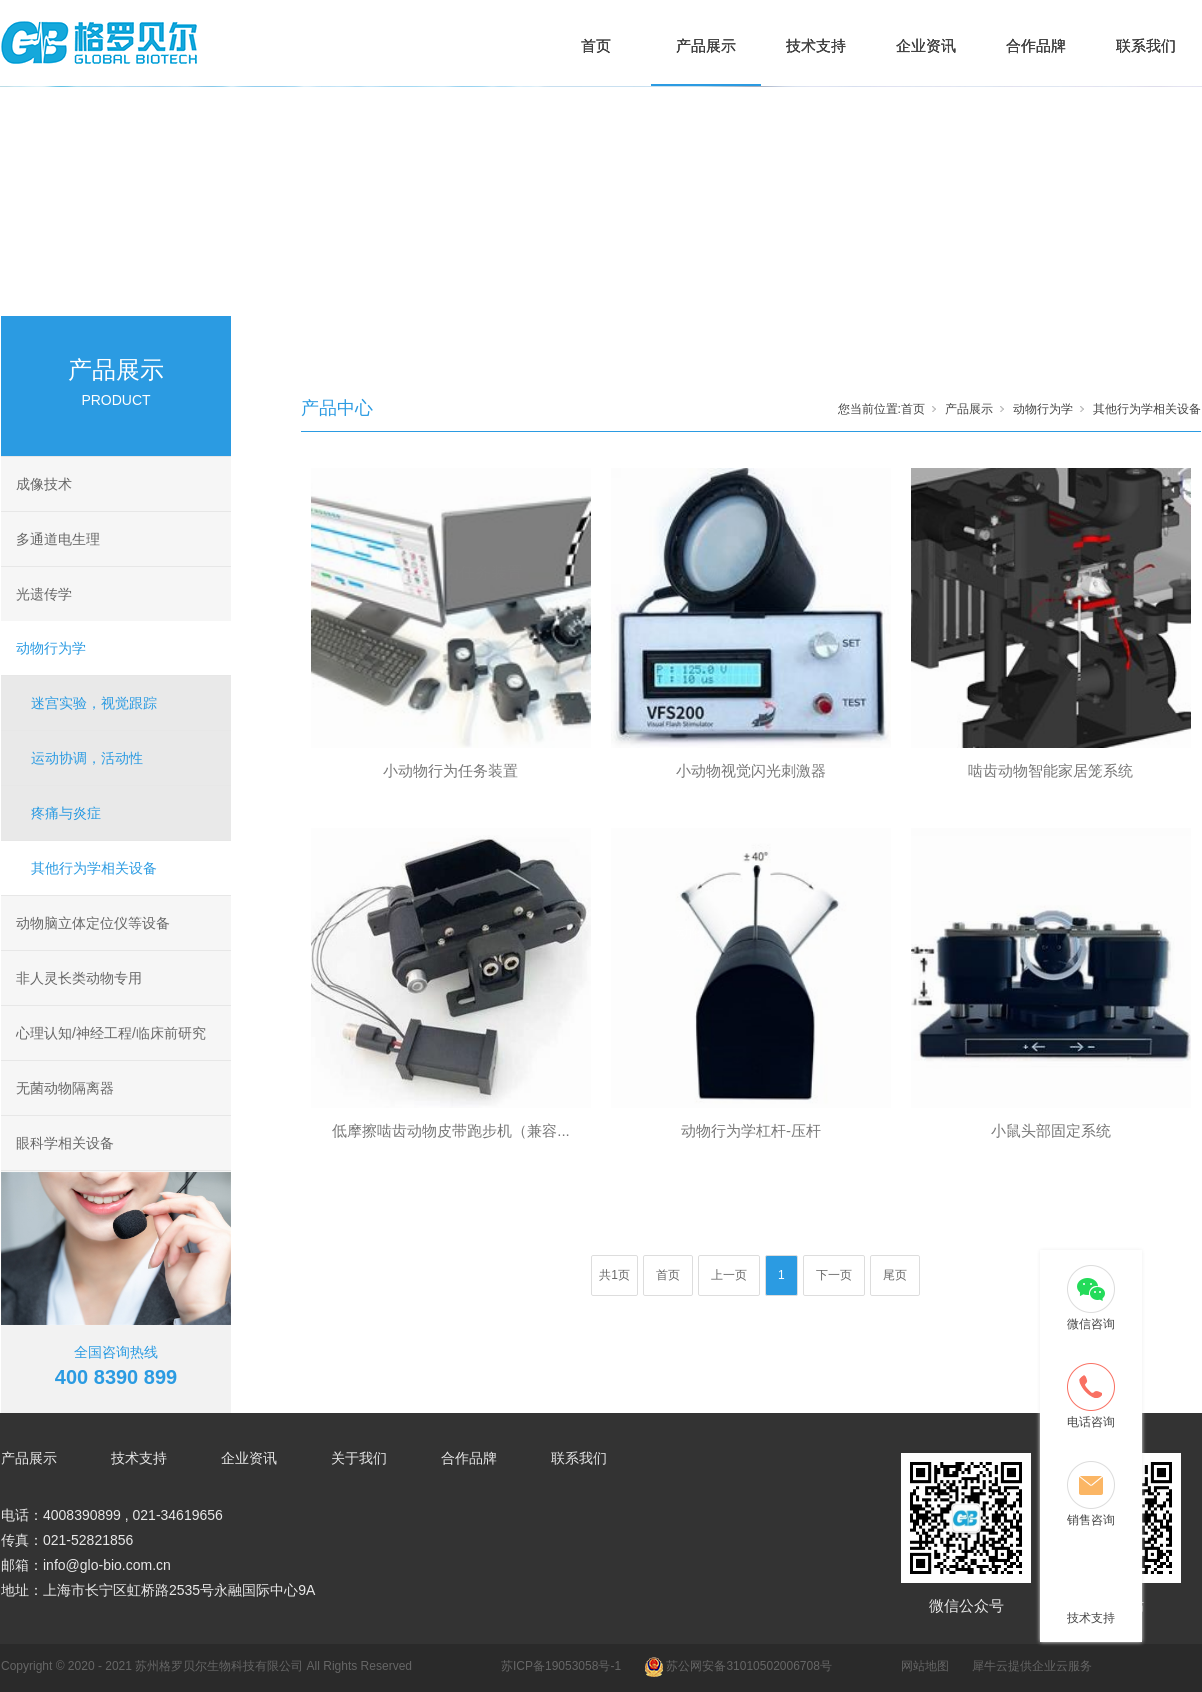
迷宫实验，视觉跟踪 (94, 703)
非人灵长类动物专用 (79, 978)
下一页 (834, 1275)
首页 (596, 45)
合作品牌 (1036, 45)
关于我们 (359, 1458)
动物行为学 (51, 648)
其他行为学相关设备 (94, 868)
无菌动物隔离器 (65, 1088)
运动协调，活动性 (87, 758)
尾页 (895, 1275)
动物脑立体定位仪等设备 (93, 923)
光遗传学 (44, 594)
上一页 (729, 1275)
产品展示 (706, 45)
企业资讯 (926, 45)
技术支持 (816, 45)
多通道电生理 (58, 539)
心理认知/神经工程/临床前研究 (111, 1033)
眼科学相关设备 (65, 1143)
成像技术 (44, 484)
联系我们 (1146, 45)
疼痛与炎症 (66, 813)
